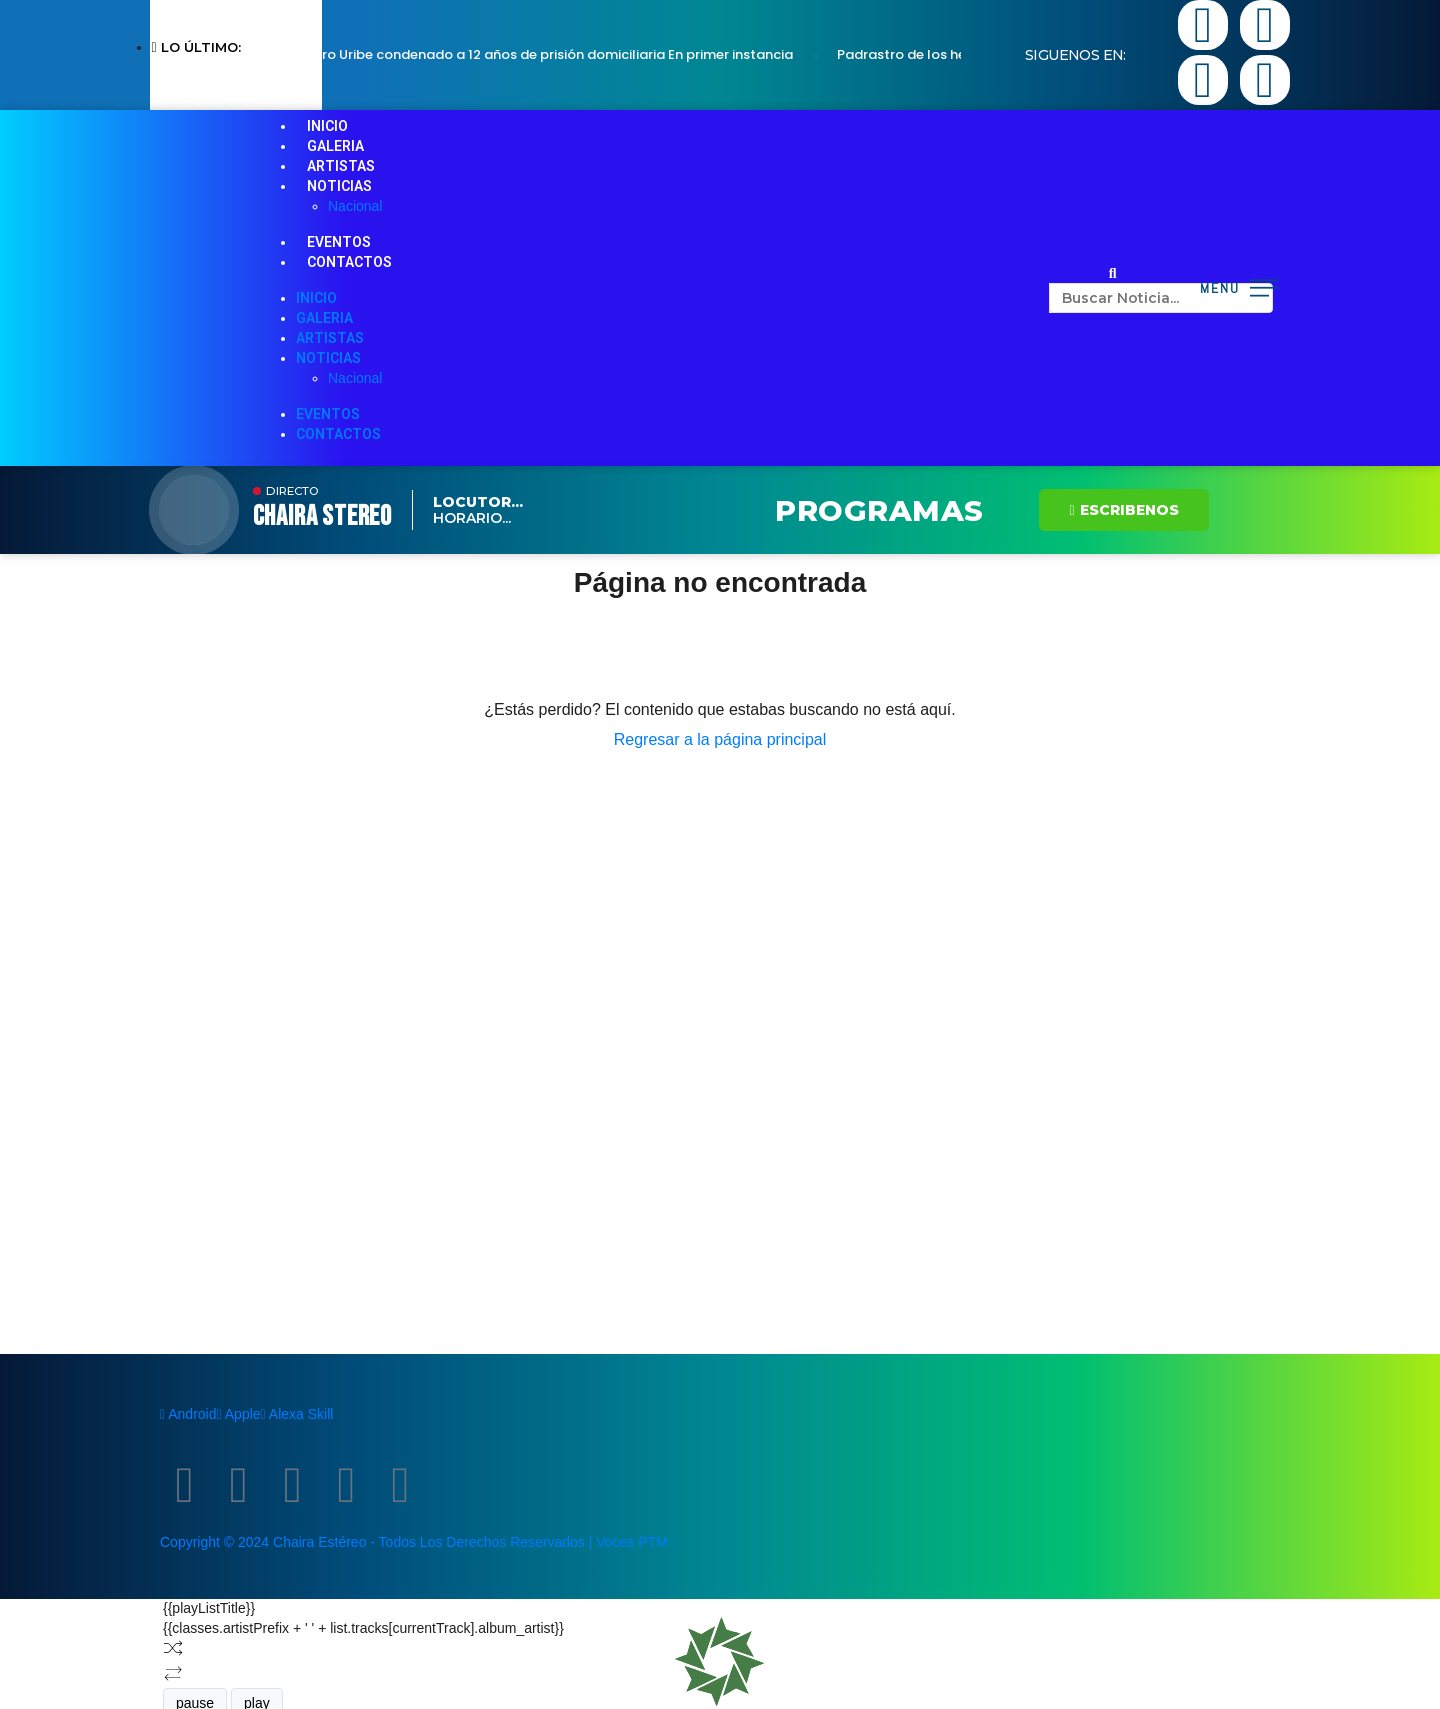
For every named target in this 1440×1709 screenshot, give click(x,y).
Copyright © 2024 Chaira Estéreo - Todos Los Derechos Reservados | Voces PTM (414, 1542)
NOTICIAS (339, 186)
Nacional (355, 206)
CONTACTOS (349, 262)
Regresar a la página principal (720, 739)
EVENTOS (339, 242)
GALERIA (335, 146)
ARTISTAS (341, 166)
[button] (1113, 273)
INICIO (327, 126)
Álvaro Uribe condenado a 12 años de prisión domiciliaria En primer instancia (551, 54)
